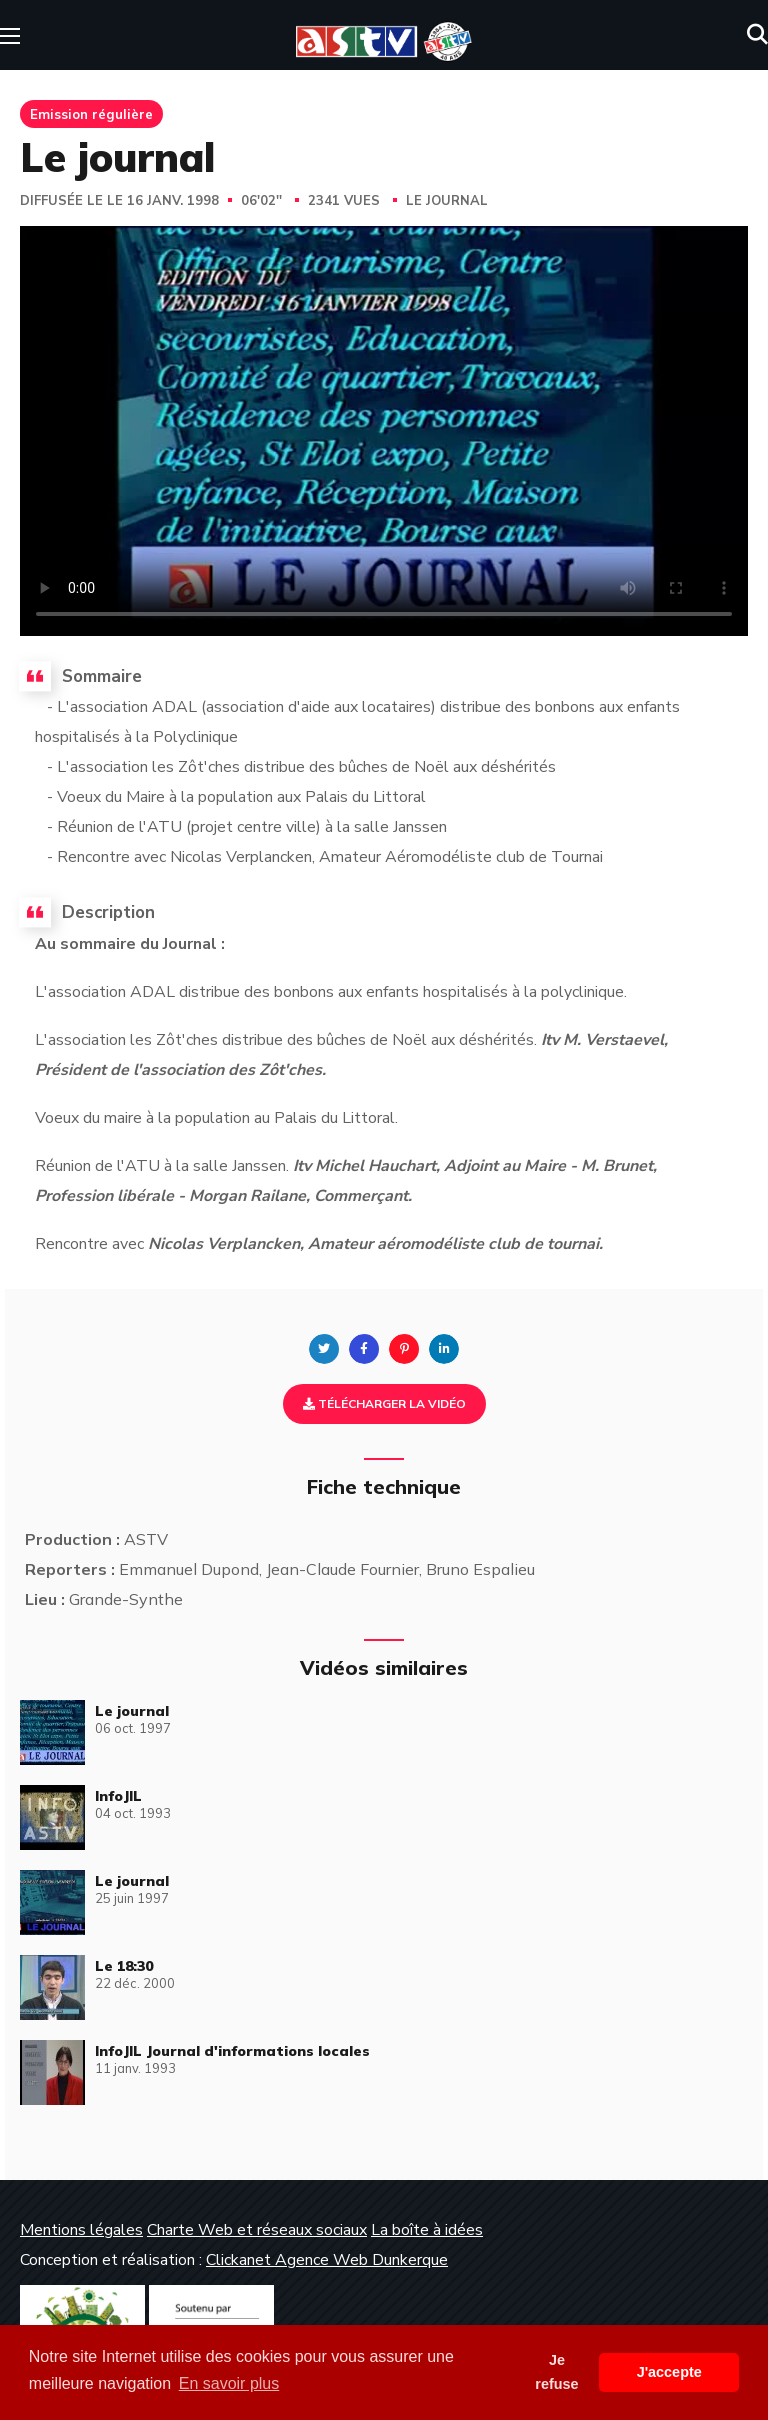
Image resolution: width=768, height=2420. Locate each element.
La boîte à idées (427, 2230)
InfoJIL (118, 1796)
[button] (757, 35)
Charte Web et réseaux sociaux (257, 2230)
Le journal (447, 201)
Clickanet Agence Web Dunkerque (327, 2260)
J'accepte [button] (669, 2372)
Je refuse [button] (556, 2372)
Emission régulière (91, 114)
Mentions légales (81, 2230)
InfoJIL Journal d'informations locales (232, 2051)
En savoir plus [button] (229, 2383)
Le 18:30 (124, 1966)
